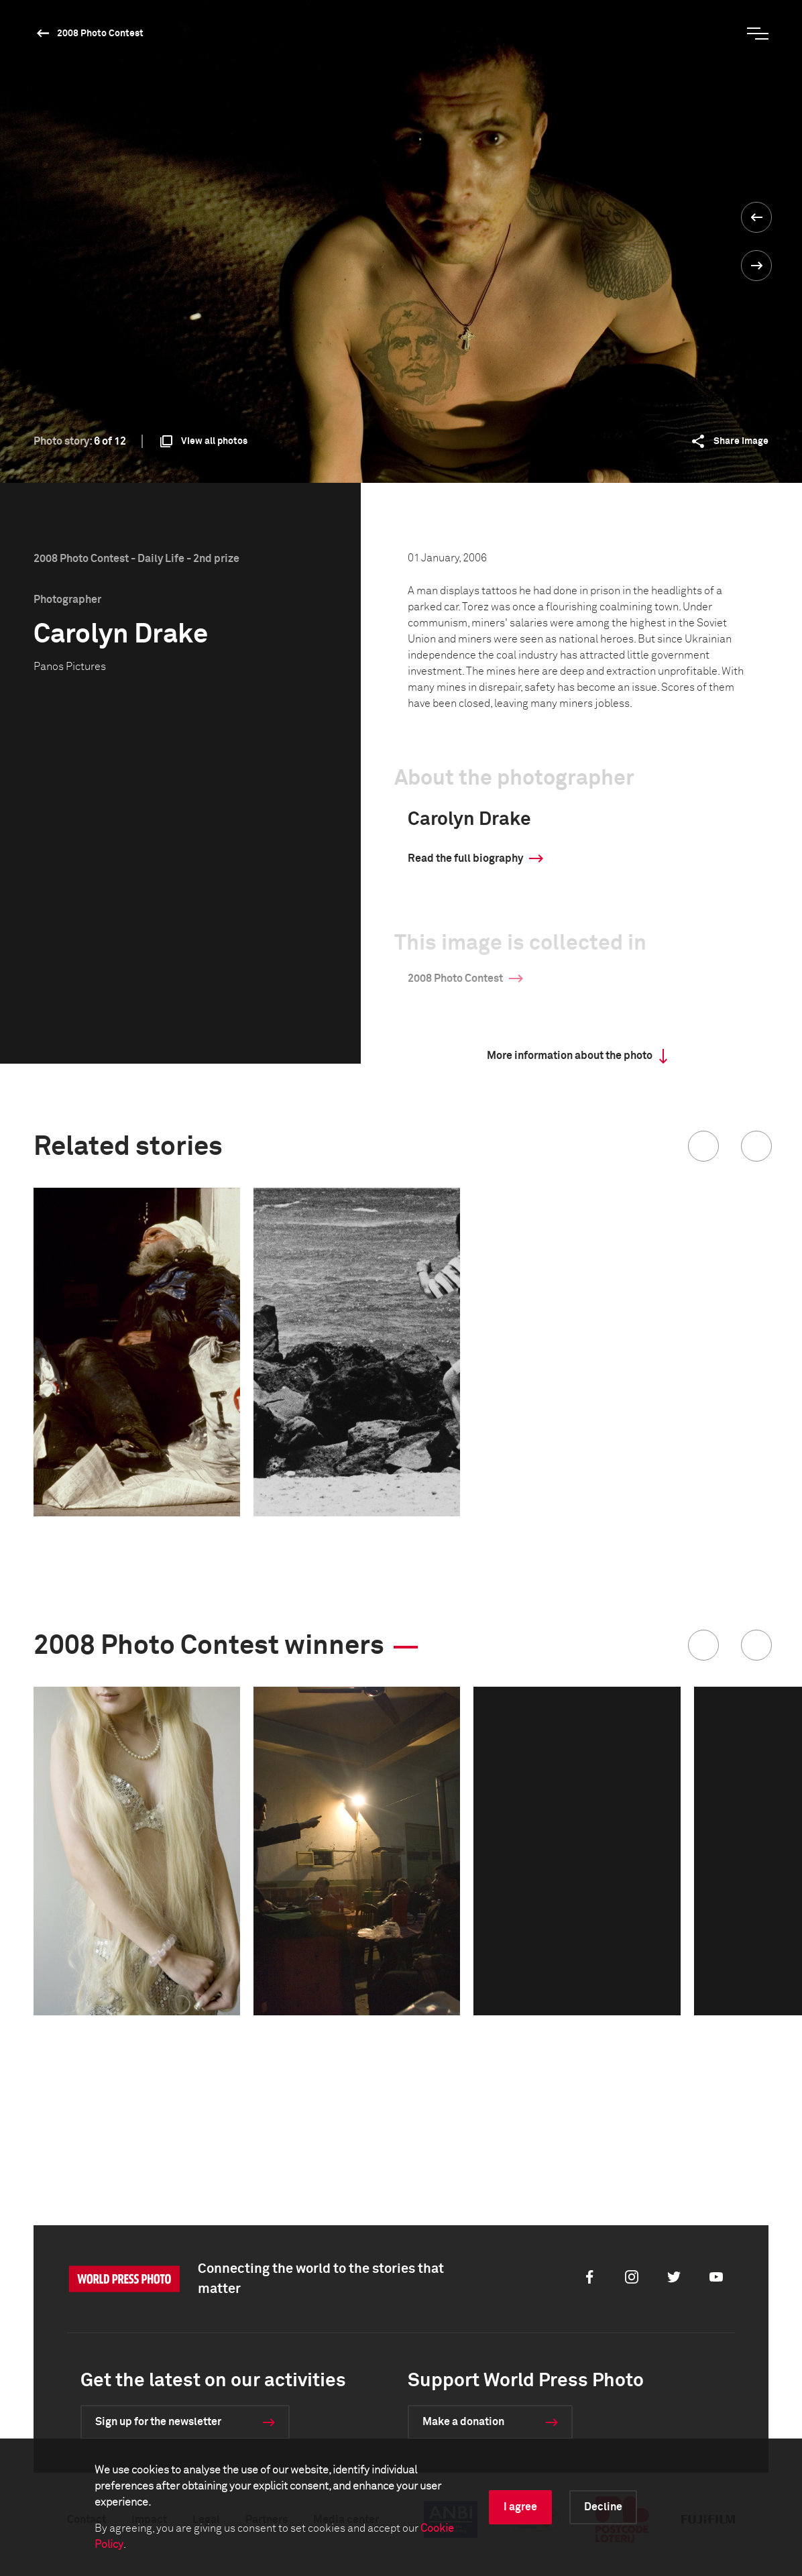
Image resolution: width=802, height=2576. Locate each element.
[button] (703, 1146)
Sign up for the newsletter (158, 2421)
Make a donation (463, 2421)
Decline (603, 2507)
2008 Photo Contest (100, 33)
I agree (520, 2507)
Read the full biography (465, 858)
